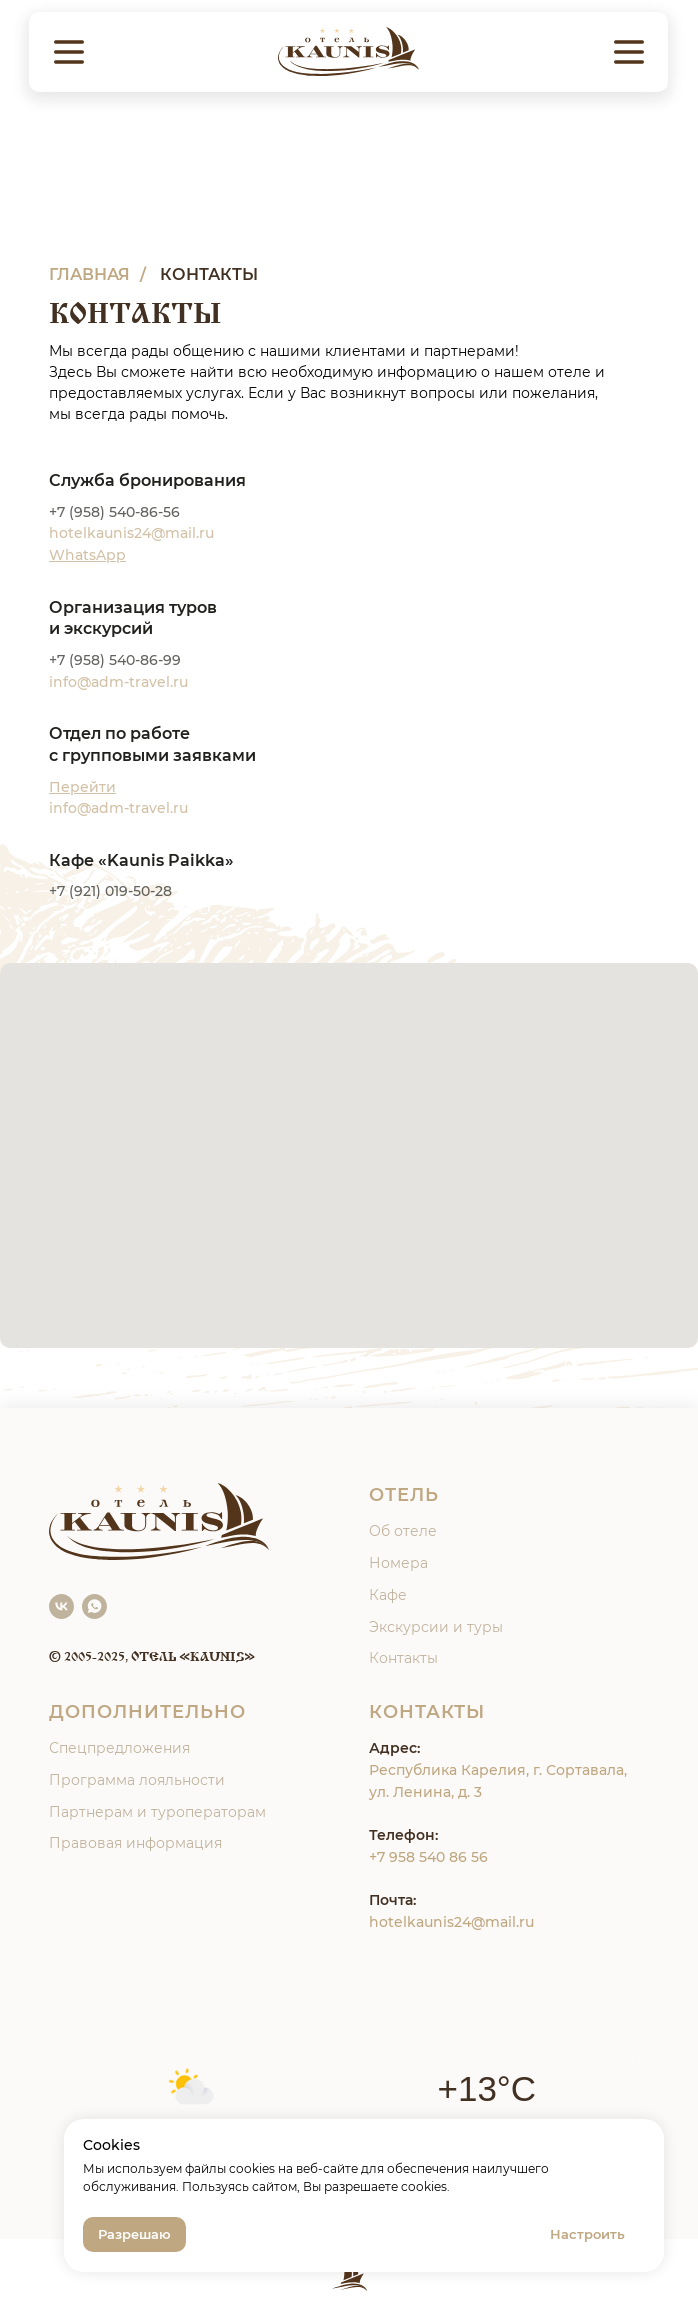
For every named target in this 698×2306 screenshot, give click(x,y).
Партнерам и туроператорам (157, 1812)
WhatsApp (87, 555)
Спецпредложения (119, 1748)
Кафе (388, 1595)
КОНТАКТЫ (209, 274)
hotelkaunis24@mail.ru (451, 1922)
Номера (398, 1563)
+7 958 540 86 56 (428, 1857)
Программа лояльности (137, 1780)
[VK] (61, 1606)
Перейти (82, 787)
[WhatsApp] (94, 1606)
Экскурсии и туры (436, 1627)
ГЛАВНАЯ (89, 274)
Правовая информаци (131, 1843)
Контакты (403, 1658)
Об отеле (403, 1531)
